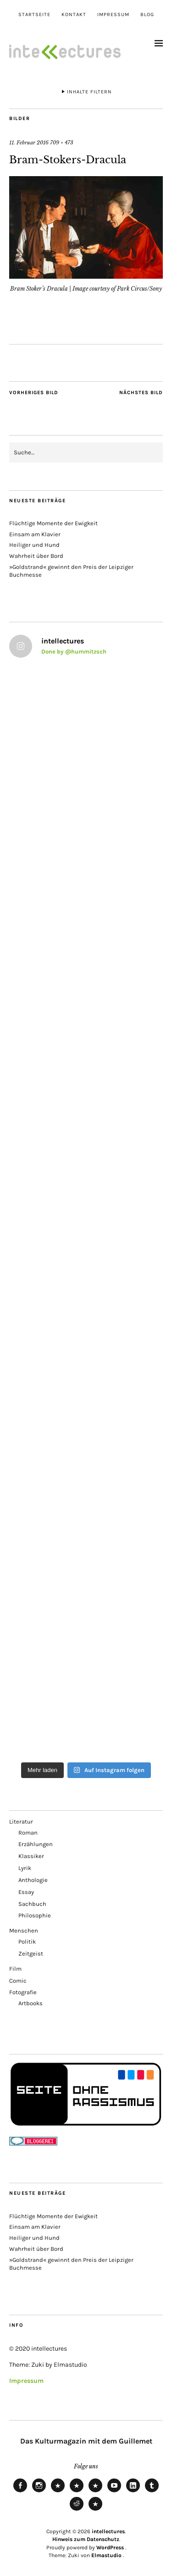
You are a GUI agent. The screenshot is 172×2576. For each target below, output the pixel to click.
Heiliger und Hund (34, 544)
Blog (147, 14)
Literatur (21, 1821)
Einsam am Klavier (35, 534)
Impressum (113, 14)
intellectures (108, 2531)
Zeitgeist (30, 1953)
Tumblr (152, 2491)
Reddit (76, 2510)
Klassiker (31, 1856)
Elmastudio (106, 2555)
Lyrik (24, 1868)
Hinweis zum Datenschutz (85, 2539)
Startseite (34, 14)
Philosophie (34, 1915)
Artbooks (30, 2003)
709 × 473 (61, 142)
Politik (27, 1941)
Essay (26, 1891)
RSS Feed (95, 2491)
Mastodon (76, 2491)
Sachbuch (32, 1903)
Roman (28, 1832)
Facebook (20, 2491)
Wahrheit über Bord (36, 555)
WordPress (110, 2547)
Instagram (39, 2491)
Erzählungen (35, 1844)
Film (15, 1968)
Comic (18, 1980)
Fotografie (23, 1992)
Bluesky (58, 2491)
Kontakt (73, 14)
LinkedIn (133, 2491)
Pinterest (95, 2510)
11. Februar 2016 (29, 142)
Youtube (114, 2491)
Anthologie (33, 1879)
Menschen (23, 1930)
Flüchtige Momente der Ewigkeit (53, 523)
